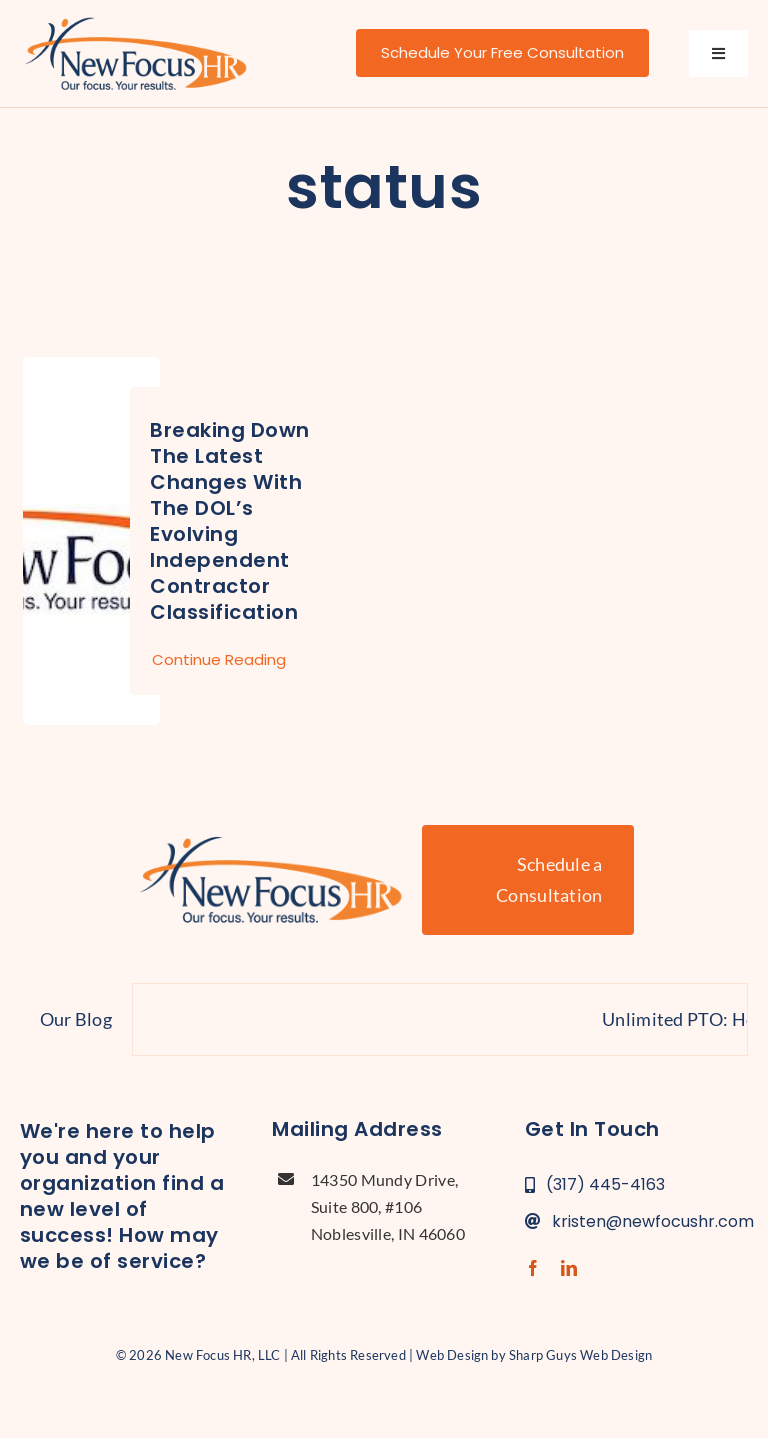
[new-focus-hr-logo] (135, 20)
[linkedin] (569, 1268)
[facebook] (533, 1268)
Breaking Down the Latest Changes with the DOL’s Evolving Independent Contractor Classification (230, 521)
